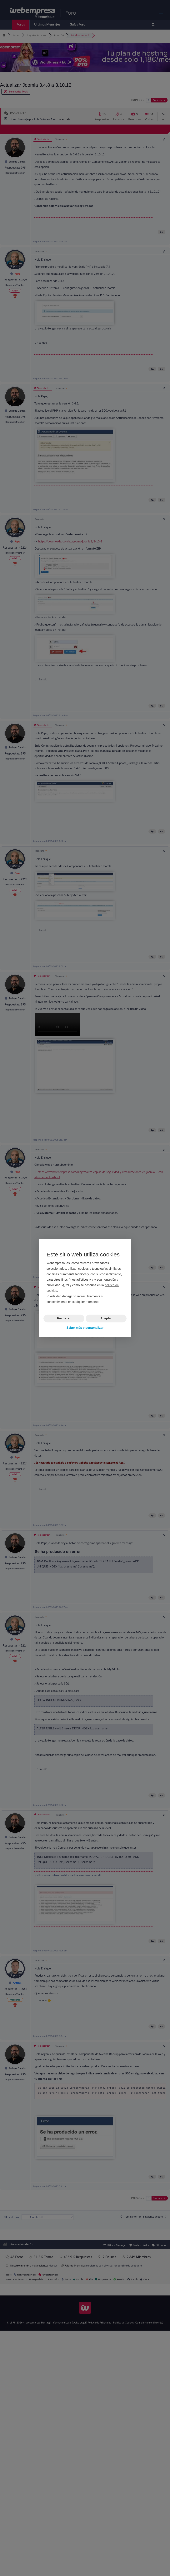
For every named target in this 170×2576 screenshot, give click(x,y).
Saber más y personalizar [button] (85, 1327)
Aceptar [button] (106, 1318)
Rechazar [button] (64, 1318)
